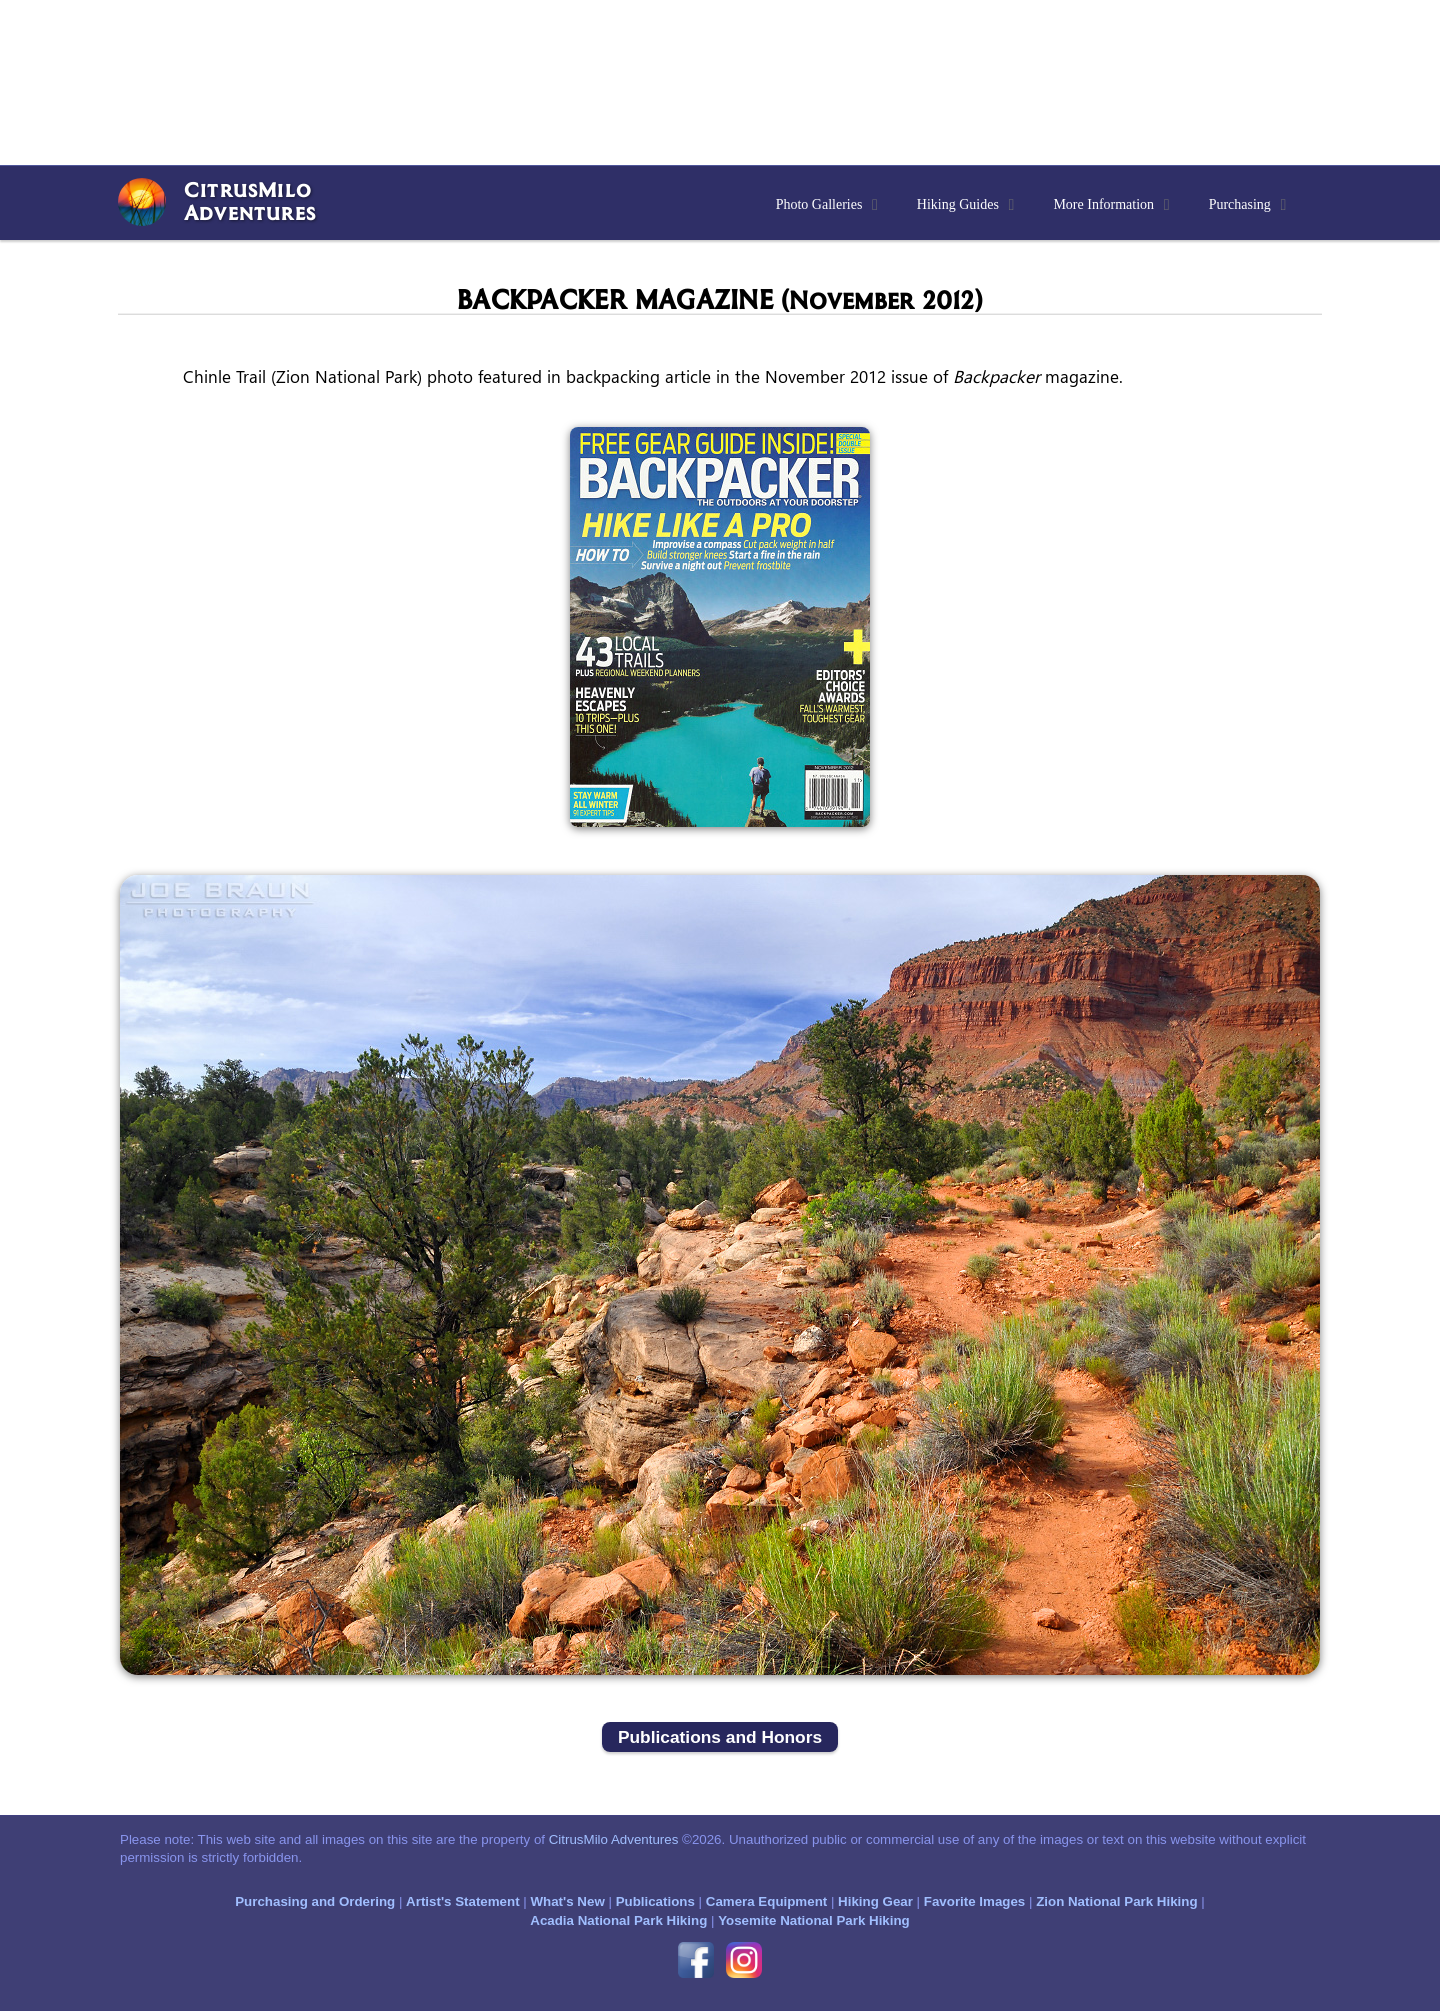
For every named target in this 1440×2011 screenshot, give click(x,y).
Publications (655, 1901)
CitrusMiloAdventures (250, 200)
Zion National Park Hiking (1116, 1901)
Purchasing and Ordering (315, 1901)
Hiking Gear (875, 1901)
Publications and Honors (720, 1737)
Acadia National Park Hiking (618, 1920)
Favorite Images (974, 1901)
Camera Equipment (766, 1901)
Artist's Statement (463, 1901)
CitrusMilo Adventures (614, 1839)
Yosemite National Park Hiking (814, 1920)
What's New (567, 1901)
